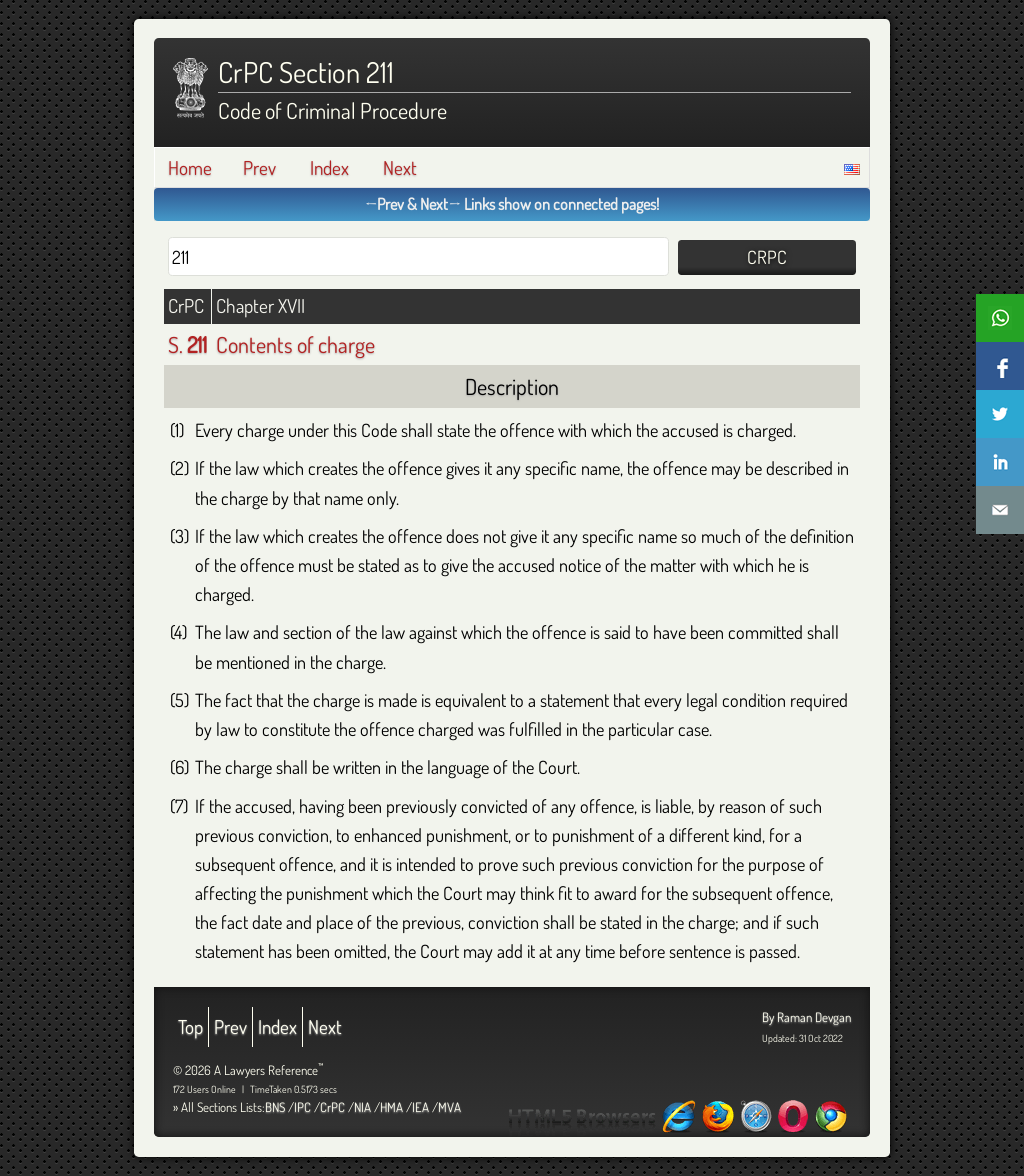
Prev (259, 167)
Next (400, 167)
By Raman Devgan (806, 1017)
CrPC (332, 1107)
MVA (449, 1107)
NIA (362, 1107)
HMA (391, 1107)
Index (329, 167)
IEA (420, 1107)
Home (190, 167)
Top (190, 1026)
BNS (275, 1107)
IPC (302, 1107)
